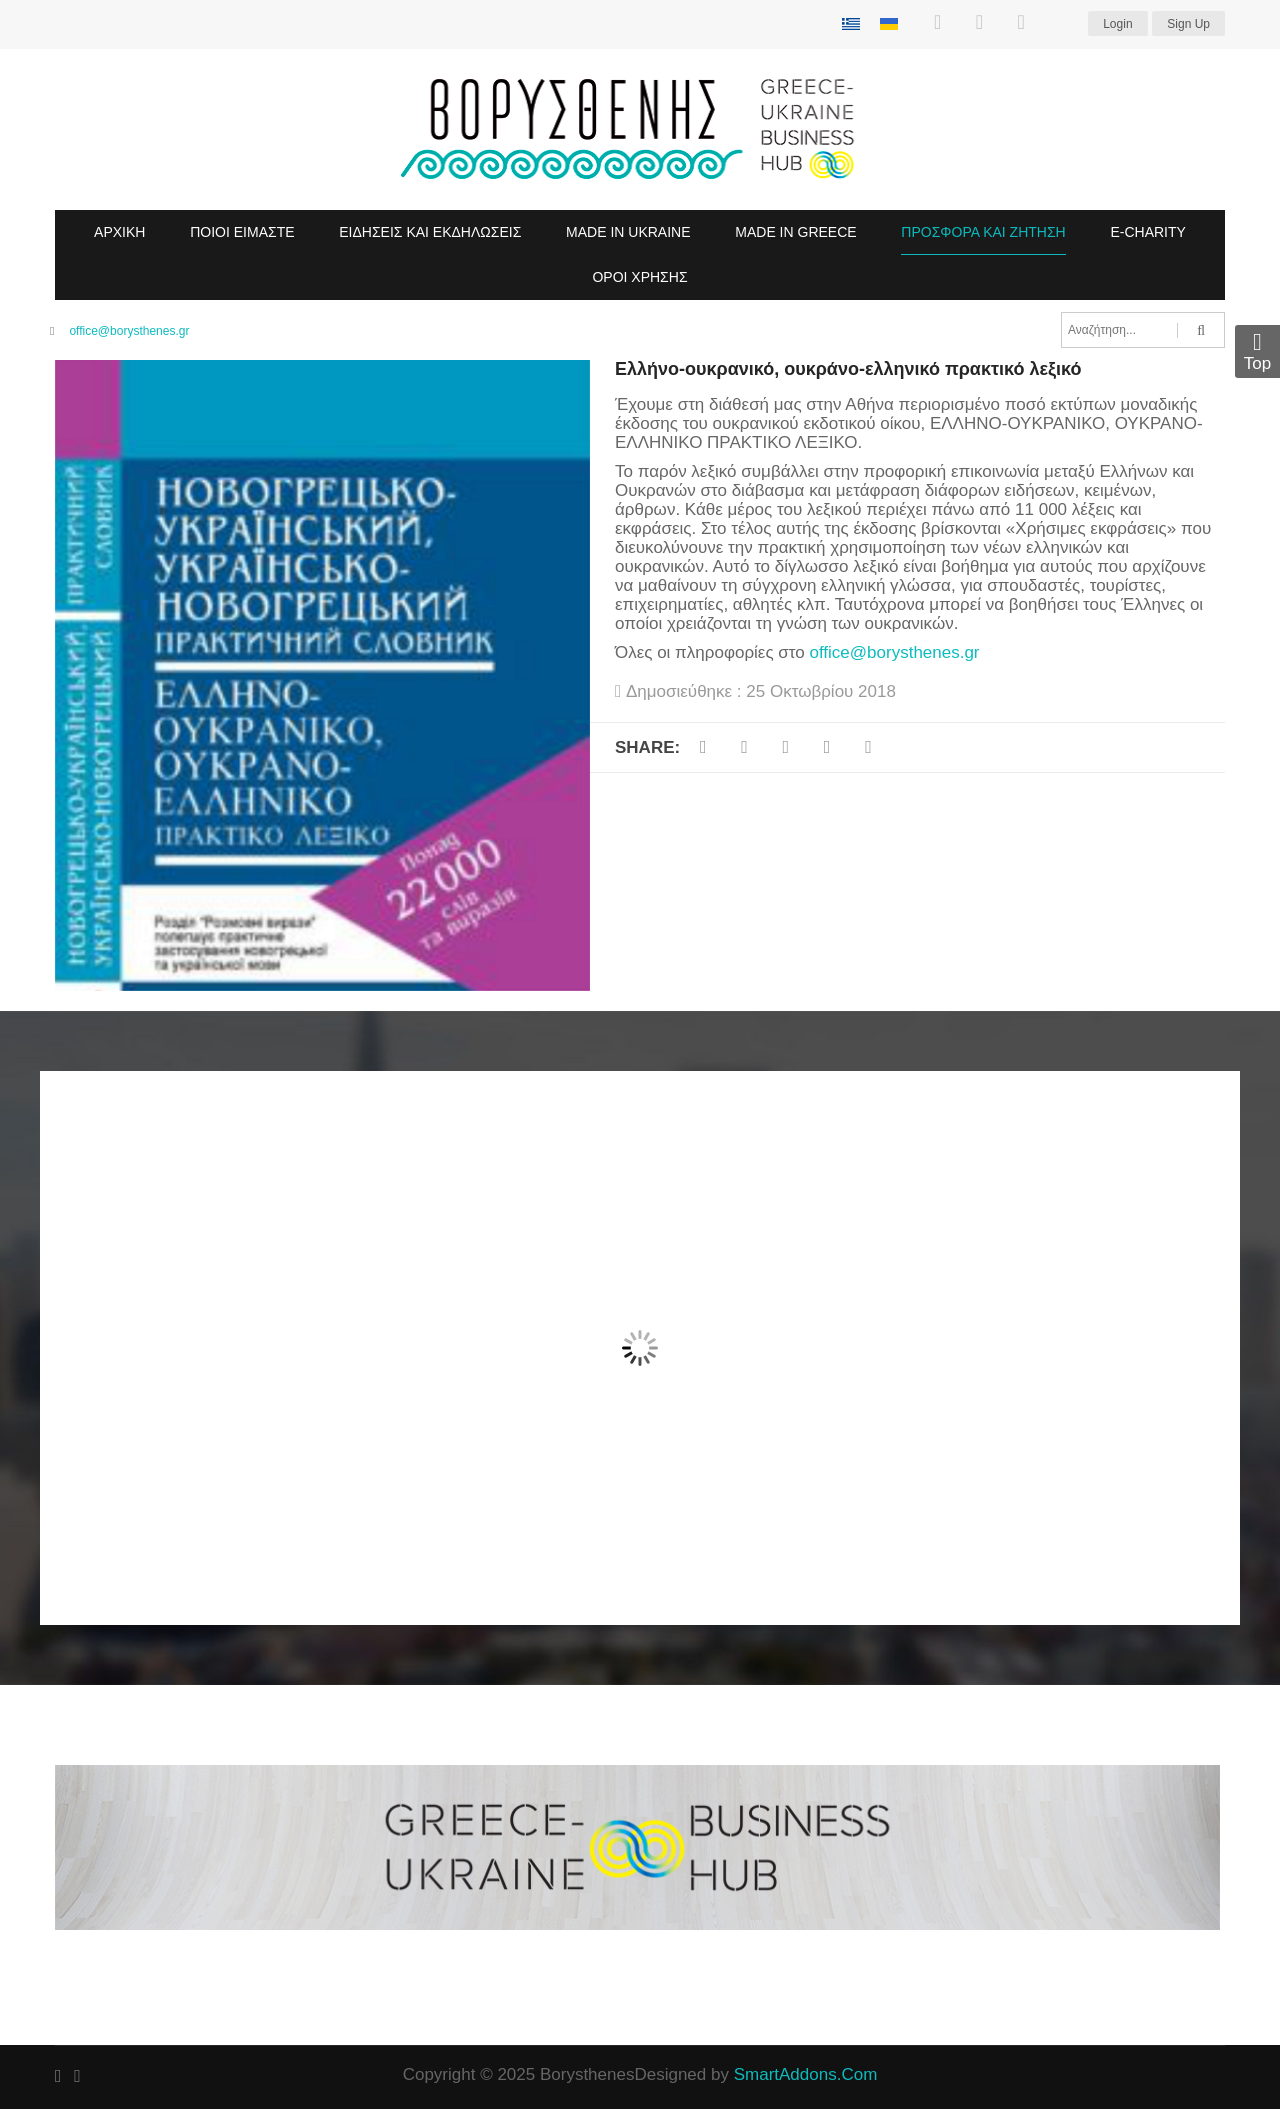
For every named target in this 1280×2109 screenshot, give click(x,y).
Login (1117, 24)
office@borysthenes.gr (129, 331)
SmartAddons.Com (806, 2074)
